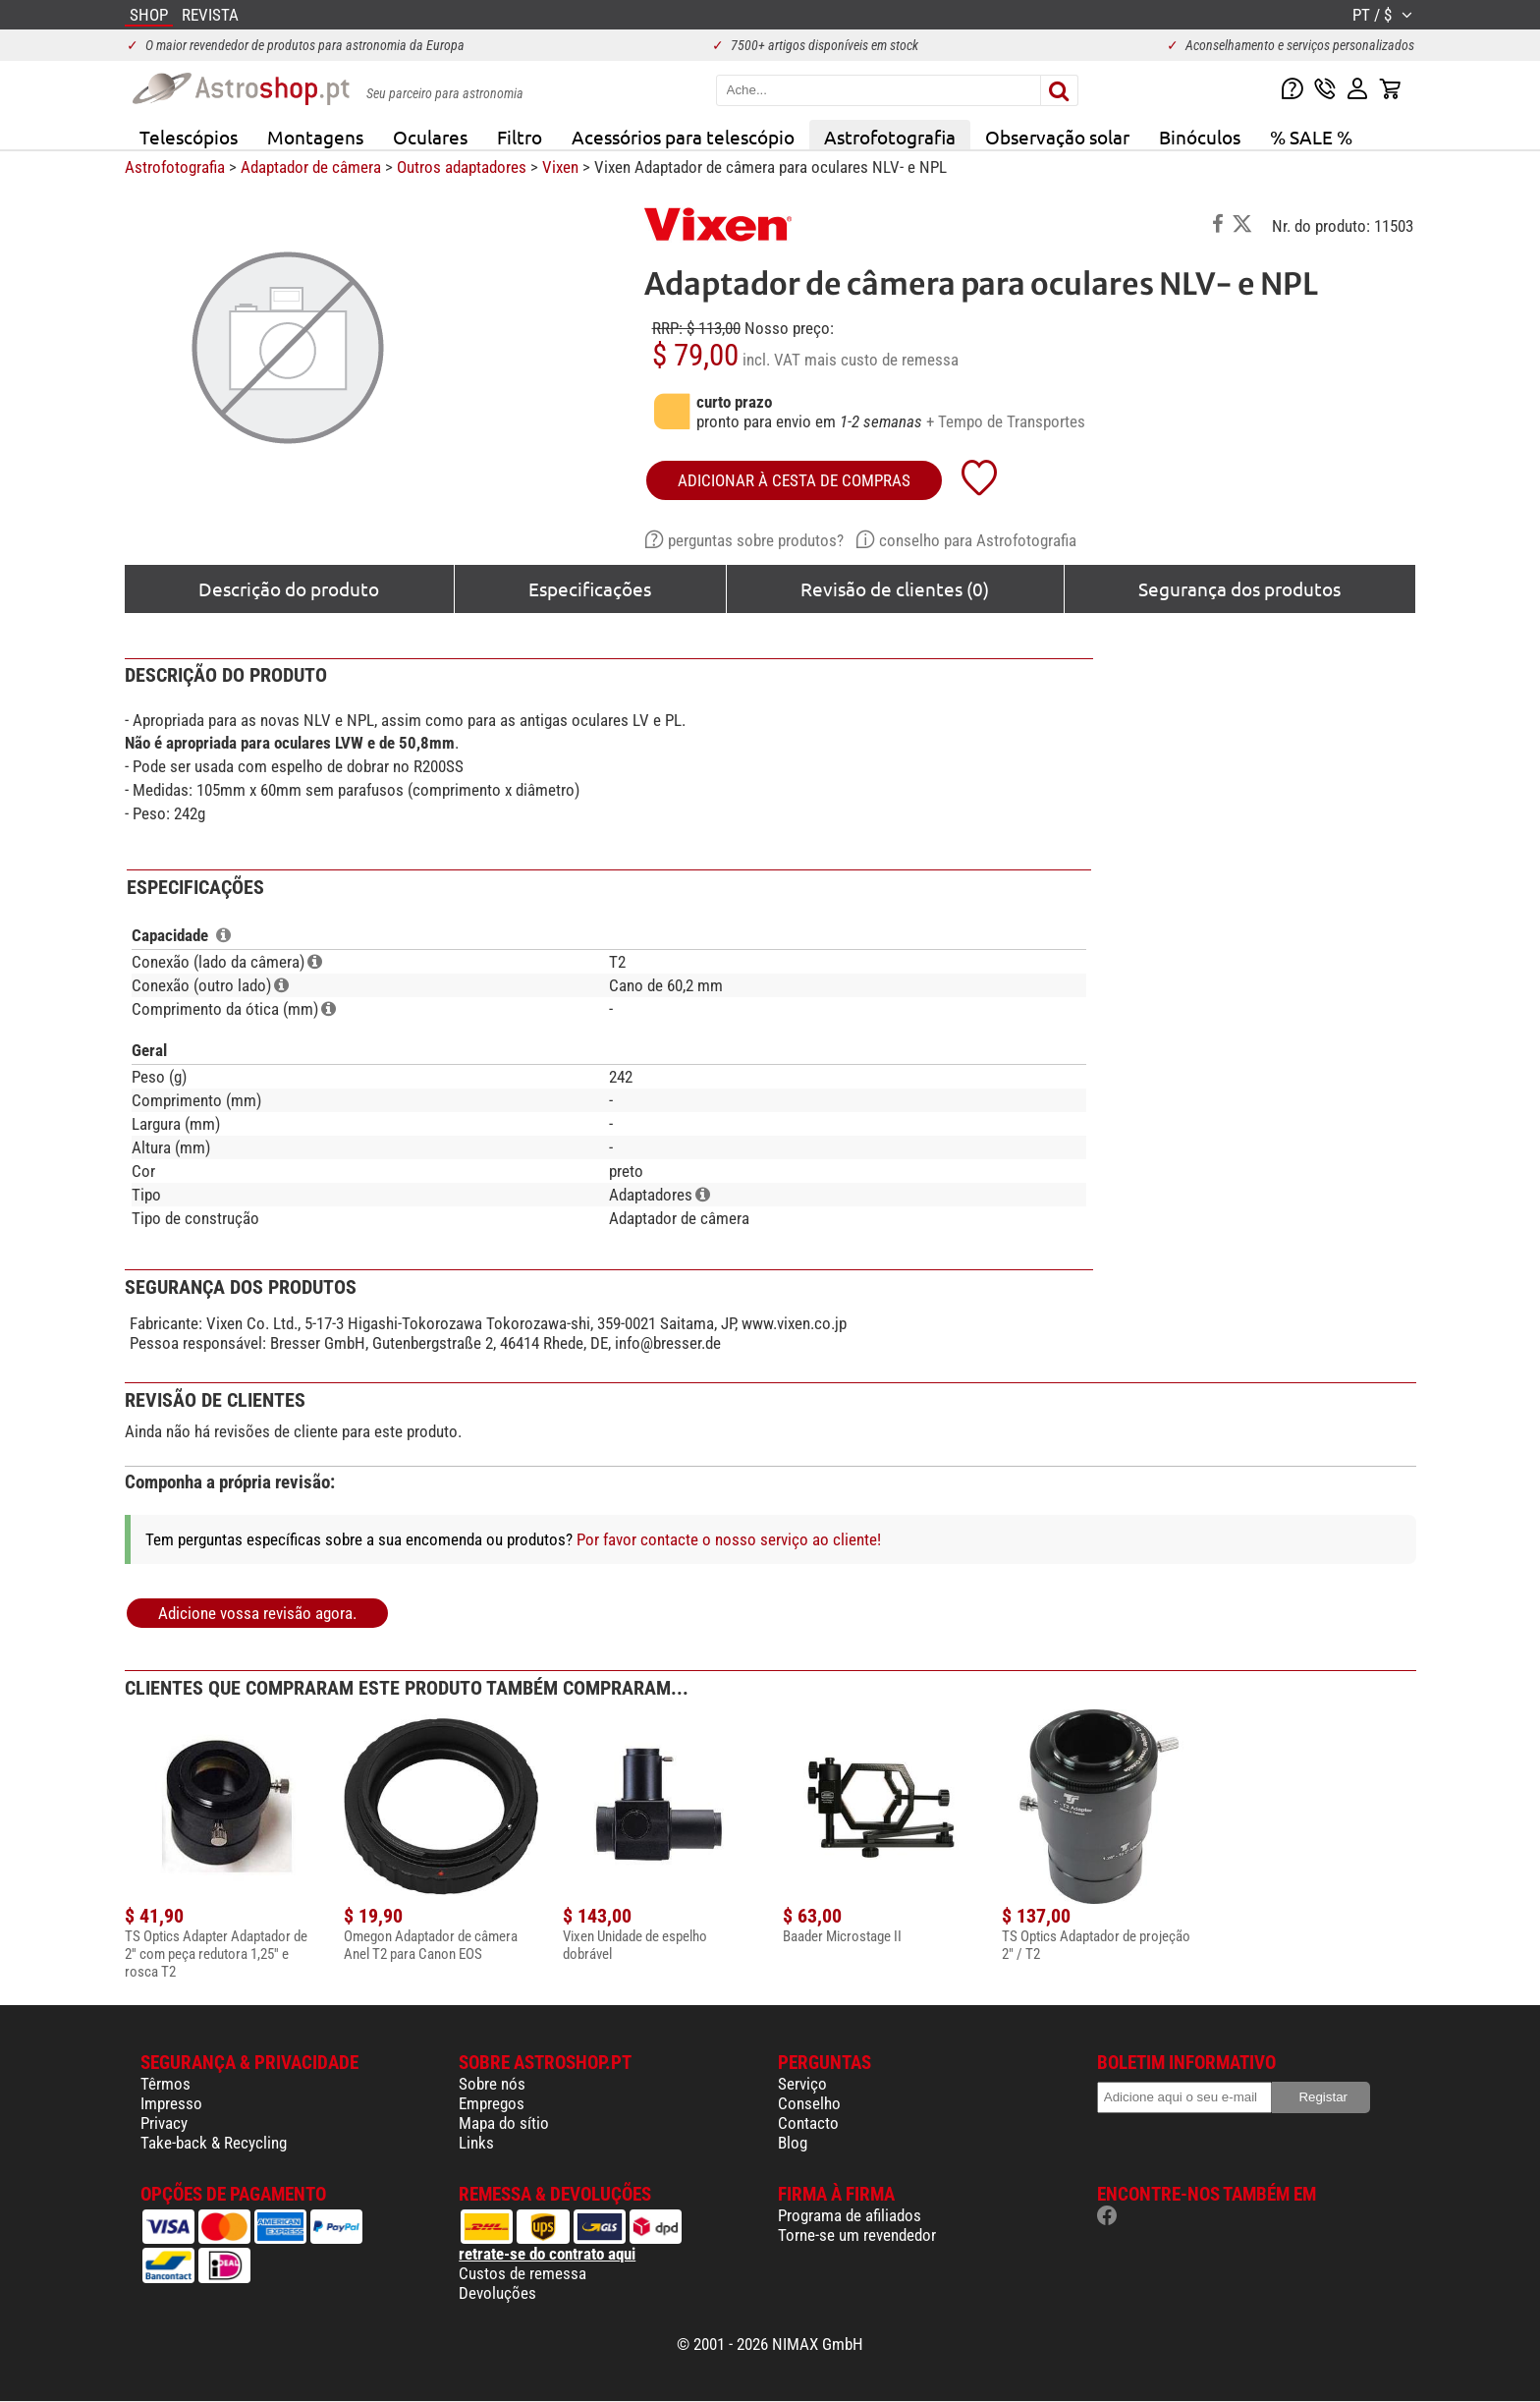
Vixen (560, 167)
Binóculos (1199, 136)
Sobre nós (492, 2084)
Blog (792, 2142)
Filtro (519, 136)
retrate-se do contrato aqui (547, 2253)
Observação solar (1057, 136)
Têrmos (165, 2084)
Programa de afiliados (849, 2215)
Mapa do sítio (504, 2123)
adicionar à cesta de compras (794, 480)
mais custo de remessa (881, 359)
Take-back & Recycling (213, 2142)
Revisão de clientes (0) (894, 588)
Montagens (315, 136)
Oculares (430, 136)
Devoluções (497, 2293)
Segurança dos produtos (1239, 588)
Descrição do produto (288, 588)
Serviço (802, 2084)
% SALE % (1311, 136)
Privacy (164, 2123)
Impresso (171, 2103)
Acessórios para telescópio (683, 136)
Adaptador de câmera (311, 167)
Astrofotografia (890, 136)
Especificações (589, 588)
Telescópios (188, 136)
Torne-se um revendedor (857, 2235)
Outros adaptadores (461, 167)
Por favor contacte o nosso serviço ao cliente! (729, 1539)
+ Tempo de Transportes (1005, 421)
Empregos (491, 2103)
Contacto (808, 2123)
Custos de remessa (522, 2273)
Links (476, 2142)
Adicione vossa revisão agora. (257, 1613)
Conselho (809, 2103)
